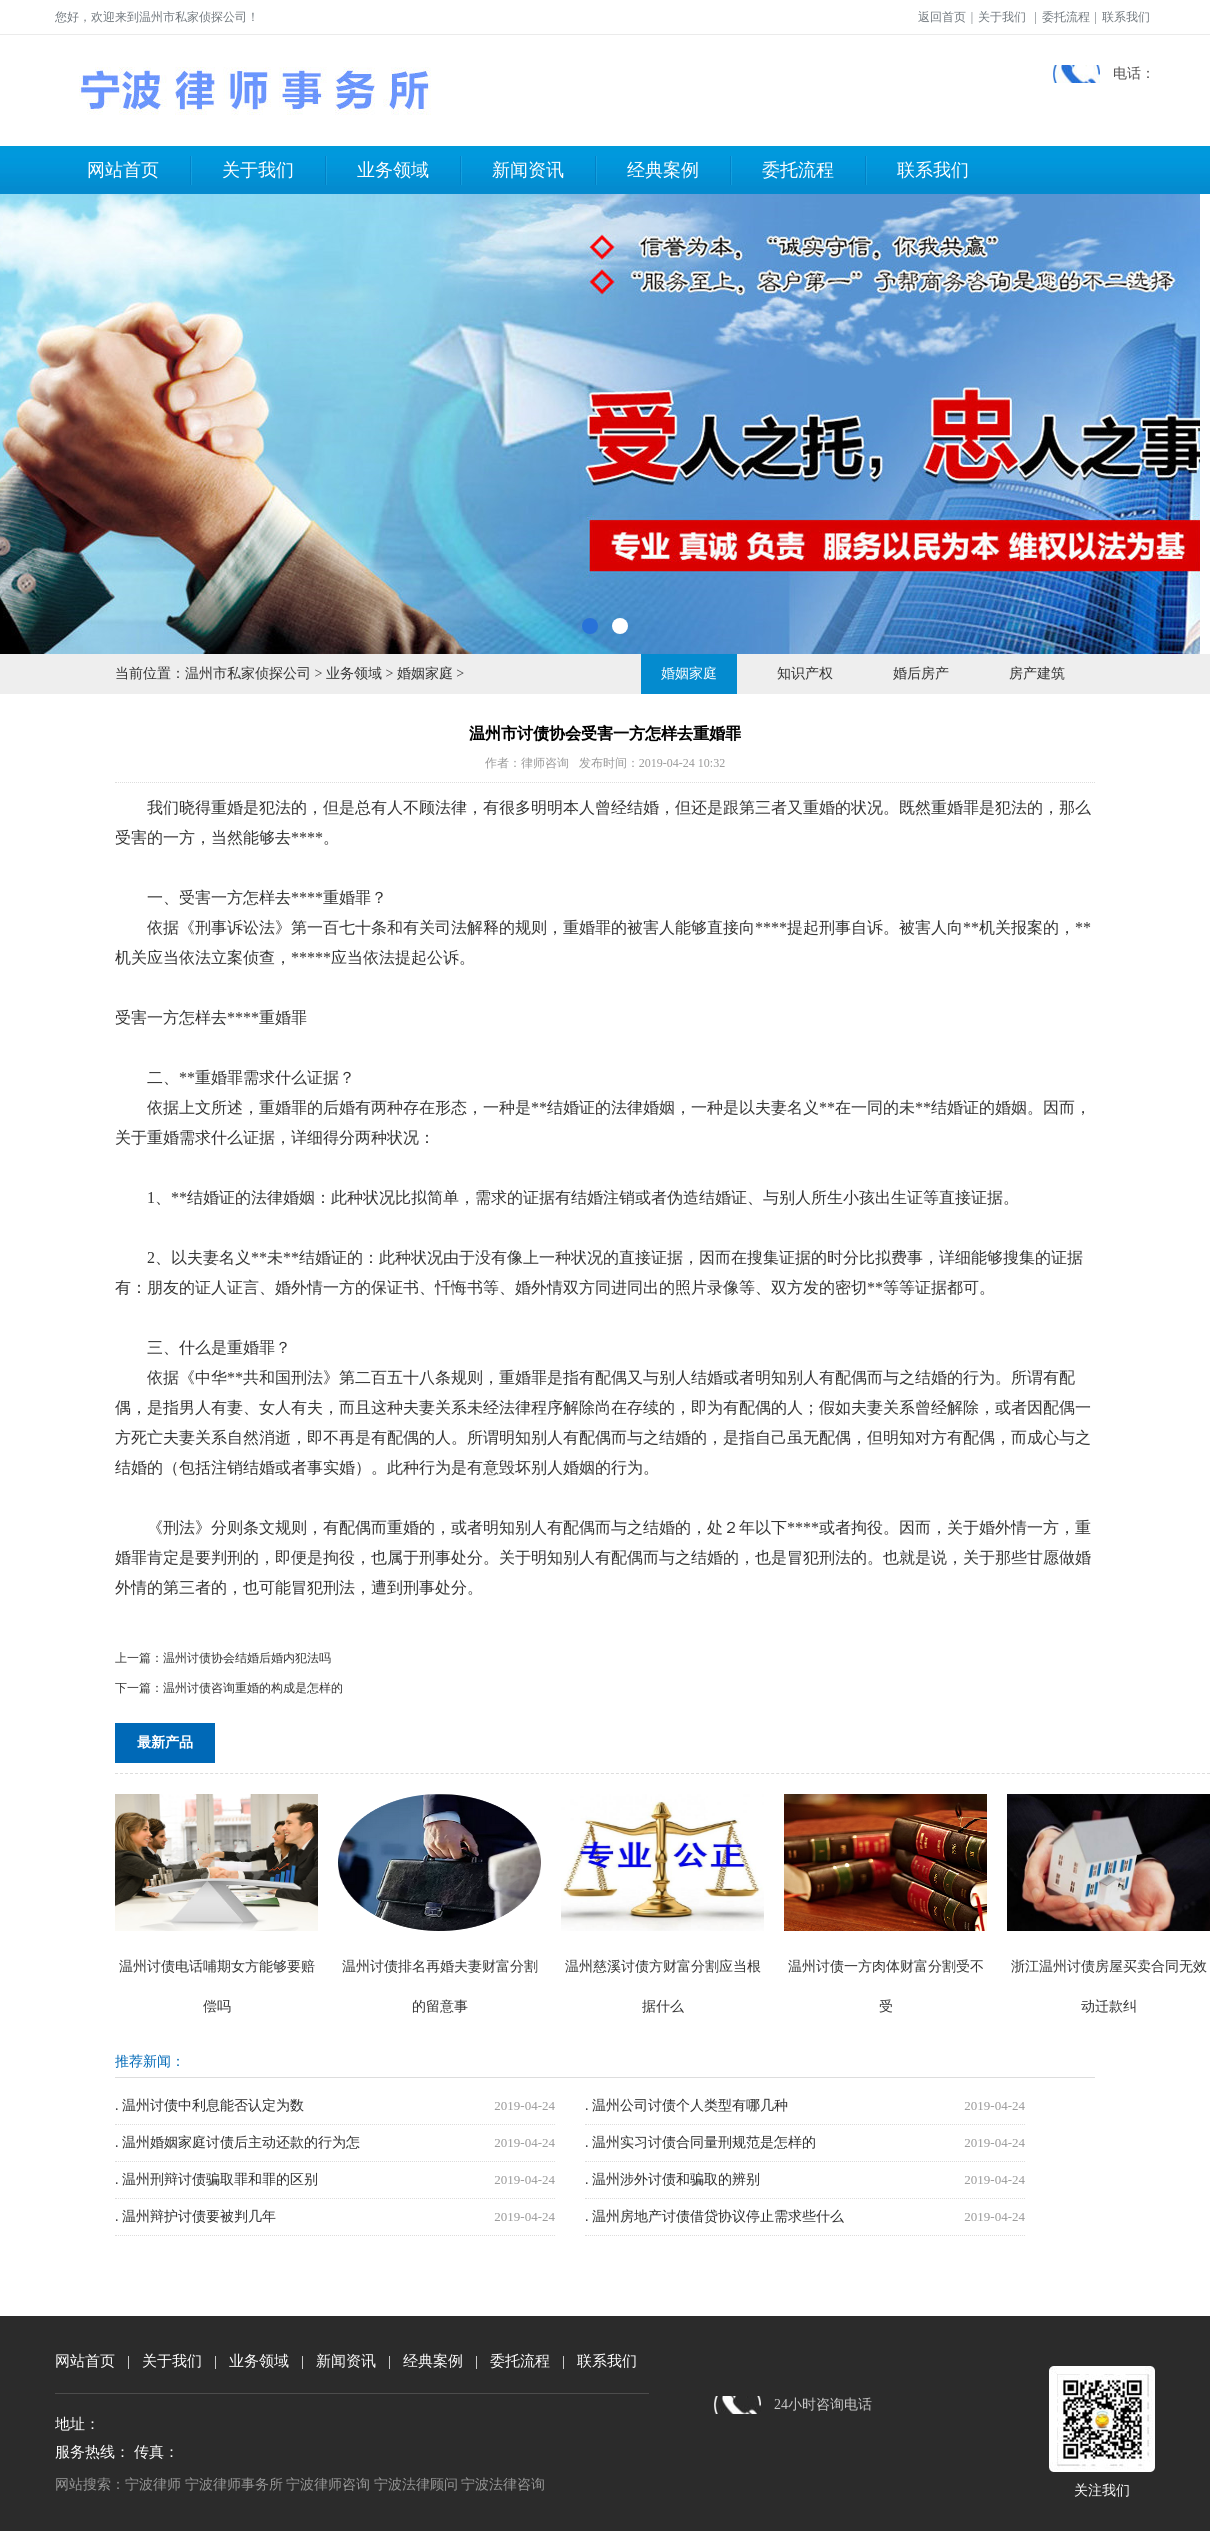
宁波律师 (153, 2484)
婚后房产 (921, 673)
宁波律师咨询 (328, 2484)
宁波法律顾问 (416, 2484)
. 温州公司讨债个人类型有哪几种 (686, 2105)
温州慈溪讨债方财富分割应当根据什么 (662, 1966)
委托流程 (1066, 17)
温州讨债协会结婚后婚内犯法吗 (247, 1658)
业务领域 (393, 170)
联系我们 (1126, 17)
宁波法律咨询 (503, 2484)
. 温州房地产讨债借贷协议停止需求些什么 (714, 2216)
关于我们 (1002, 17)
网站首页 (123, 170)
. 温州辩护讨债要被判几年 (195, 2216)
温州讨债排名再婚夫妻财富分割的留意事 (439, 1966)
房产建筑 (1037, 673)
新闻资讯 (528, 170)
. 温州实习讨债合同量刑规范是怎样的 (700, 2142)
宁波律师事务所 (234, 2484)
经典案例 (663, 170)
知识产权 (805, 673)
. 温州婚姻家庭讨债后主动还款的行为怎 (237, 2142)
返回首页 (942, 17)
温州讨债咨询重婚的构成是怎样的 (253, 1688)
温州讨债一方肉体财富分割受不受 (885, 1966)
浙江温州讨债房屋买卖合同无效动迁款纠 (1108, 1966)
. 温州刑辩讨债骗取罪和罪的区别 (216, 2179)
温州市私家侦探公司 (248, 673)
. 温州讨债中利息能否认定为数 (209, 2105)
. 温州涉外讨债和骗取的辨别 (672, 2179)
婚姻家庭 (425, 673)
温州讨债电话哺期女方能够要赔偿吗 (216, 1966)
